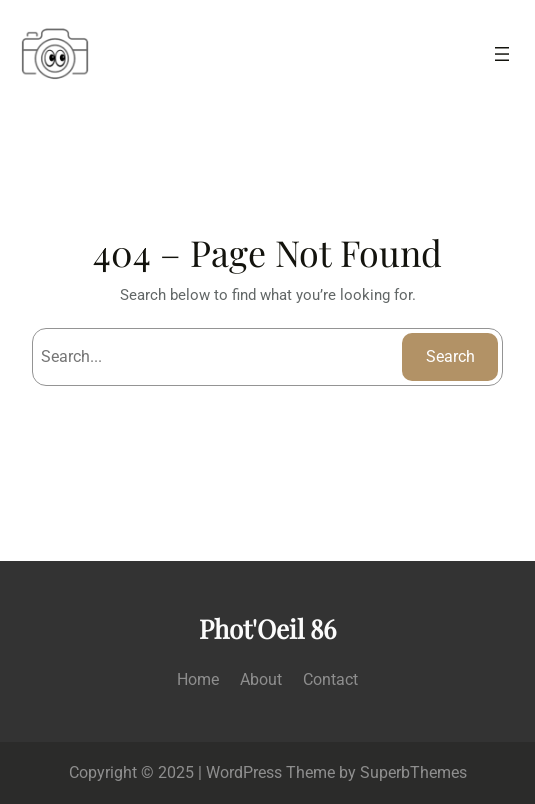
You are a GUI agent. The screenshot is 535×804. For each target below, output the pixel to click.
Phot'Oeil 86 (267, 628)
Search (450, 356)
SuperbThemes (413, 772)
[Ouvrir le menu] (502, 54)
